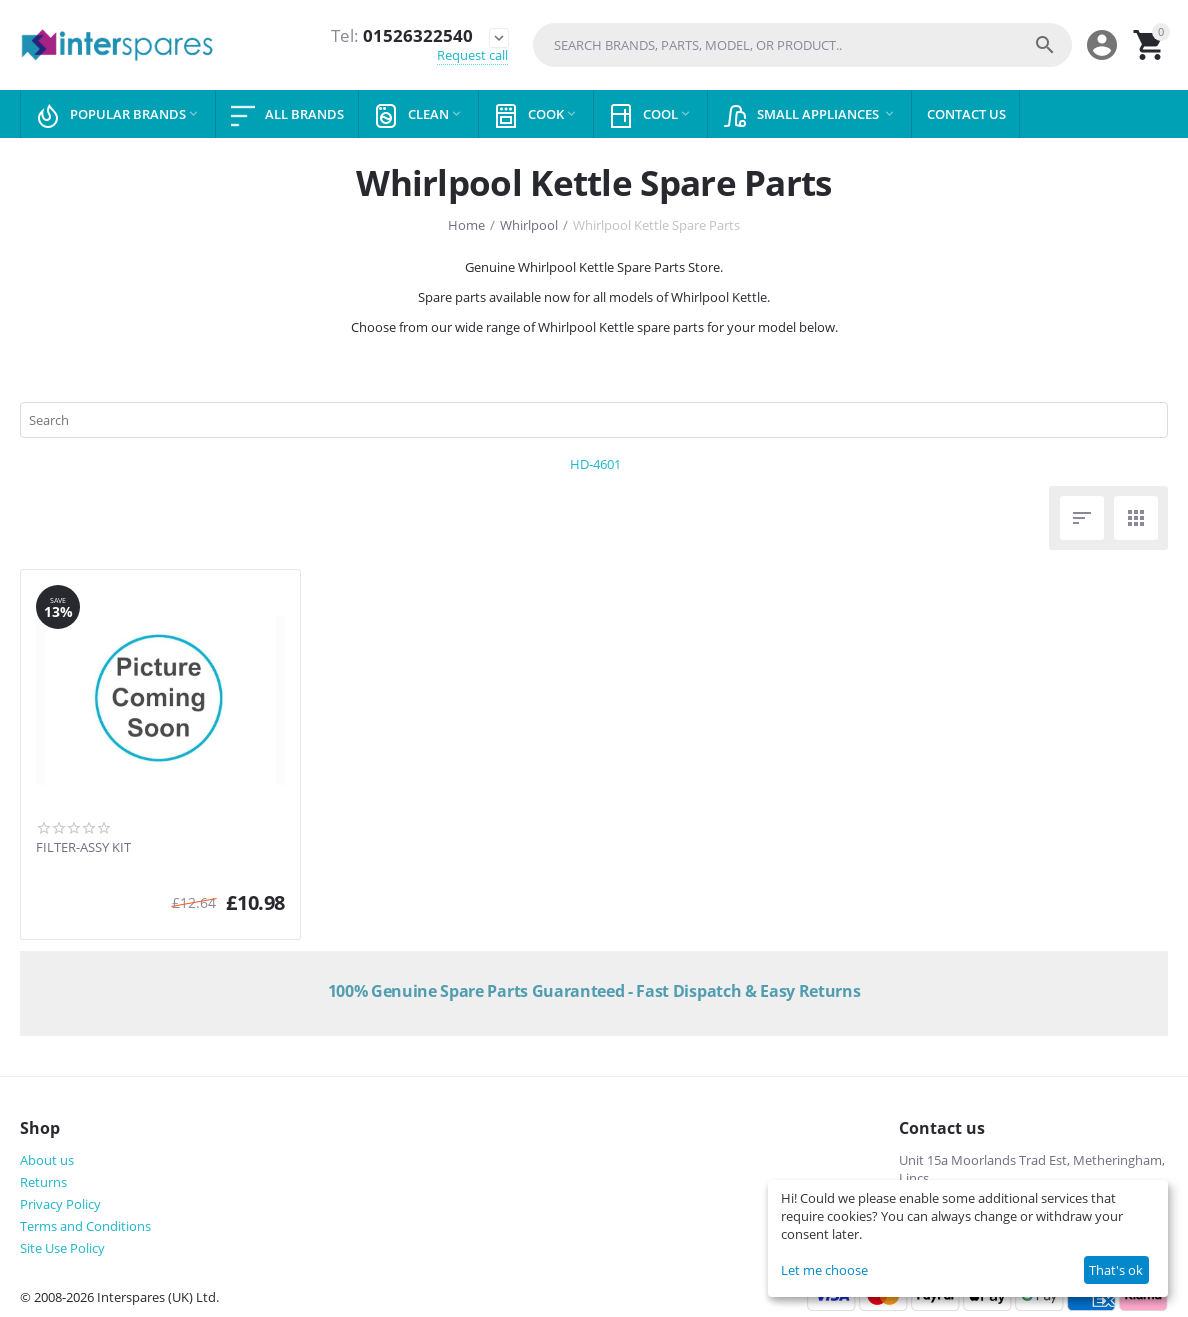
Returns (43, 1182)
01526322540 (402, 36)
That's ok (1116, 1270)
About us (47, 1160)
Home (466, 225)
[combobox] (802, 45)
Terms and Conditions (85, 1226)
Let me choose (824, 1270)
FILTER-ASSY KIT (83, 848)
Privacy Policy (60, 1204)
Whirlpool (529, 225)
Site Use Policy (62, 1248)
